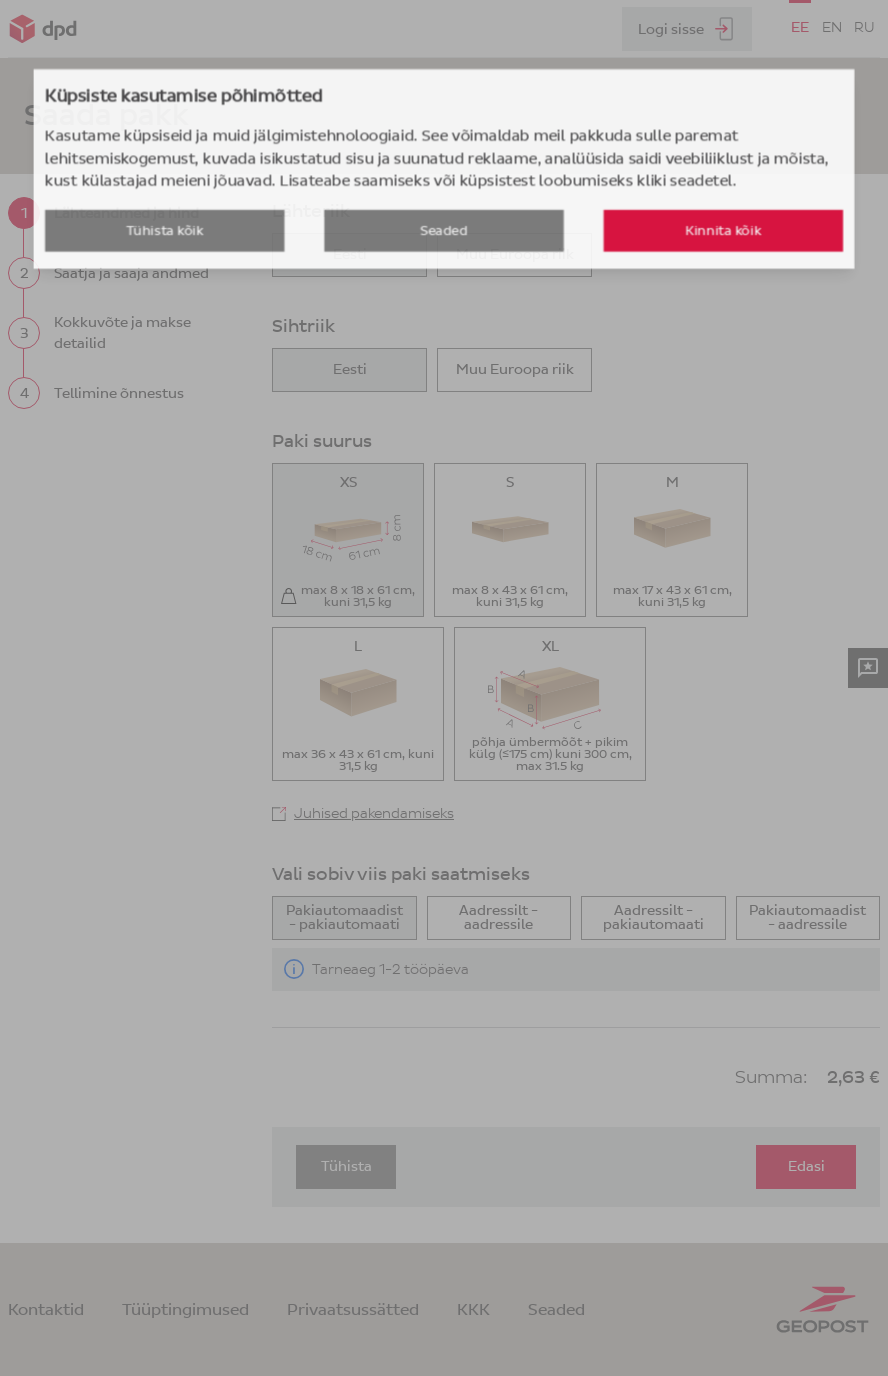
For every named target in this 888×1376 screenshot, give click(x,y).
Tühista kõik (251, 287)
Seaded (444, 287)
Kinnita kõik (637, 287)
